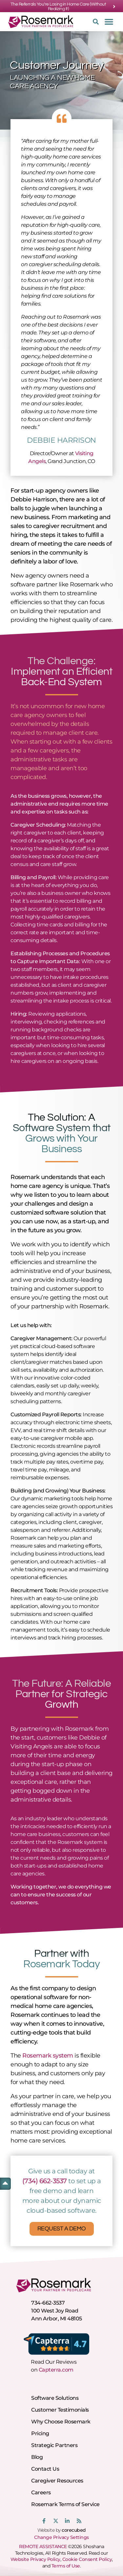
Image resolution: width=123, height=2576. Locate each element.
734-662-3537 (48, 2303)
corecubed (74, 2530)
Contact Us (45, 2469)
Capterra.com (56, 2370)
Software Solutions (54, 2398)
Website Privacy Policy (35, 2559)
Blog (37, 2457)
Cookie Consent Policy (87, 2559)
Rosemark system (47, 2055)
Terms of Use (65, 2566)
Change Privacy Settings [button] (61, 2537)
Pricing (40, 2433)
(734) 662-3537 (44, 2181)
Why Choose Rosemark (61, 2421)
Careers (41, 2492)
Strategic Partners (54, 2445)
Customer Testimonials (60, 2410)
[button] (93, 21)
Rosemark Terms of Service (65, 2504)
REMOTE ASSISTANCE (43, 2546)
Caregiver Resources (57, 2481)
